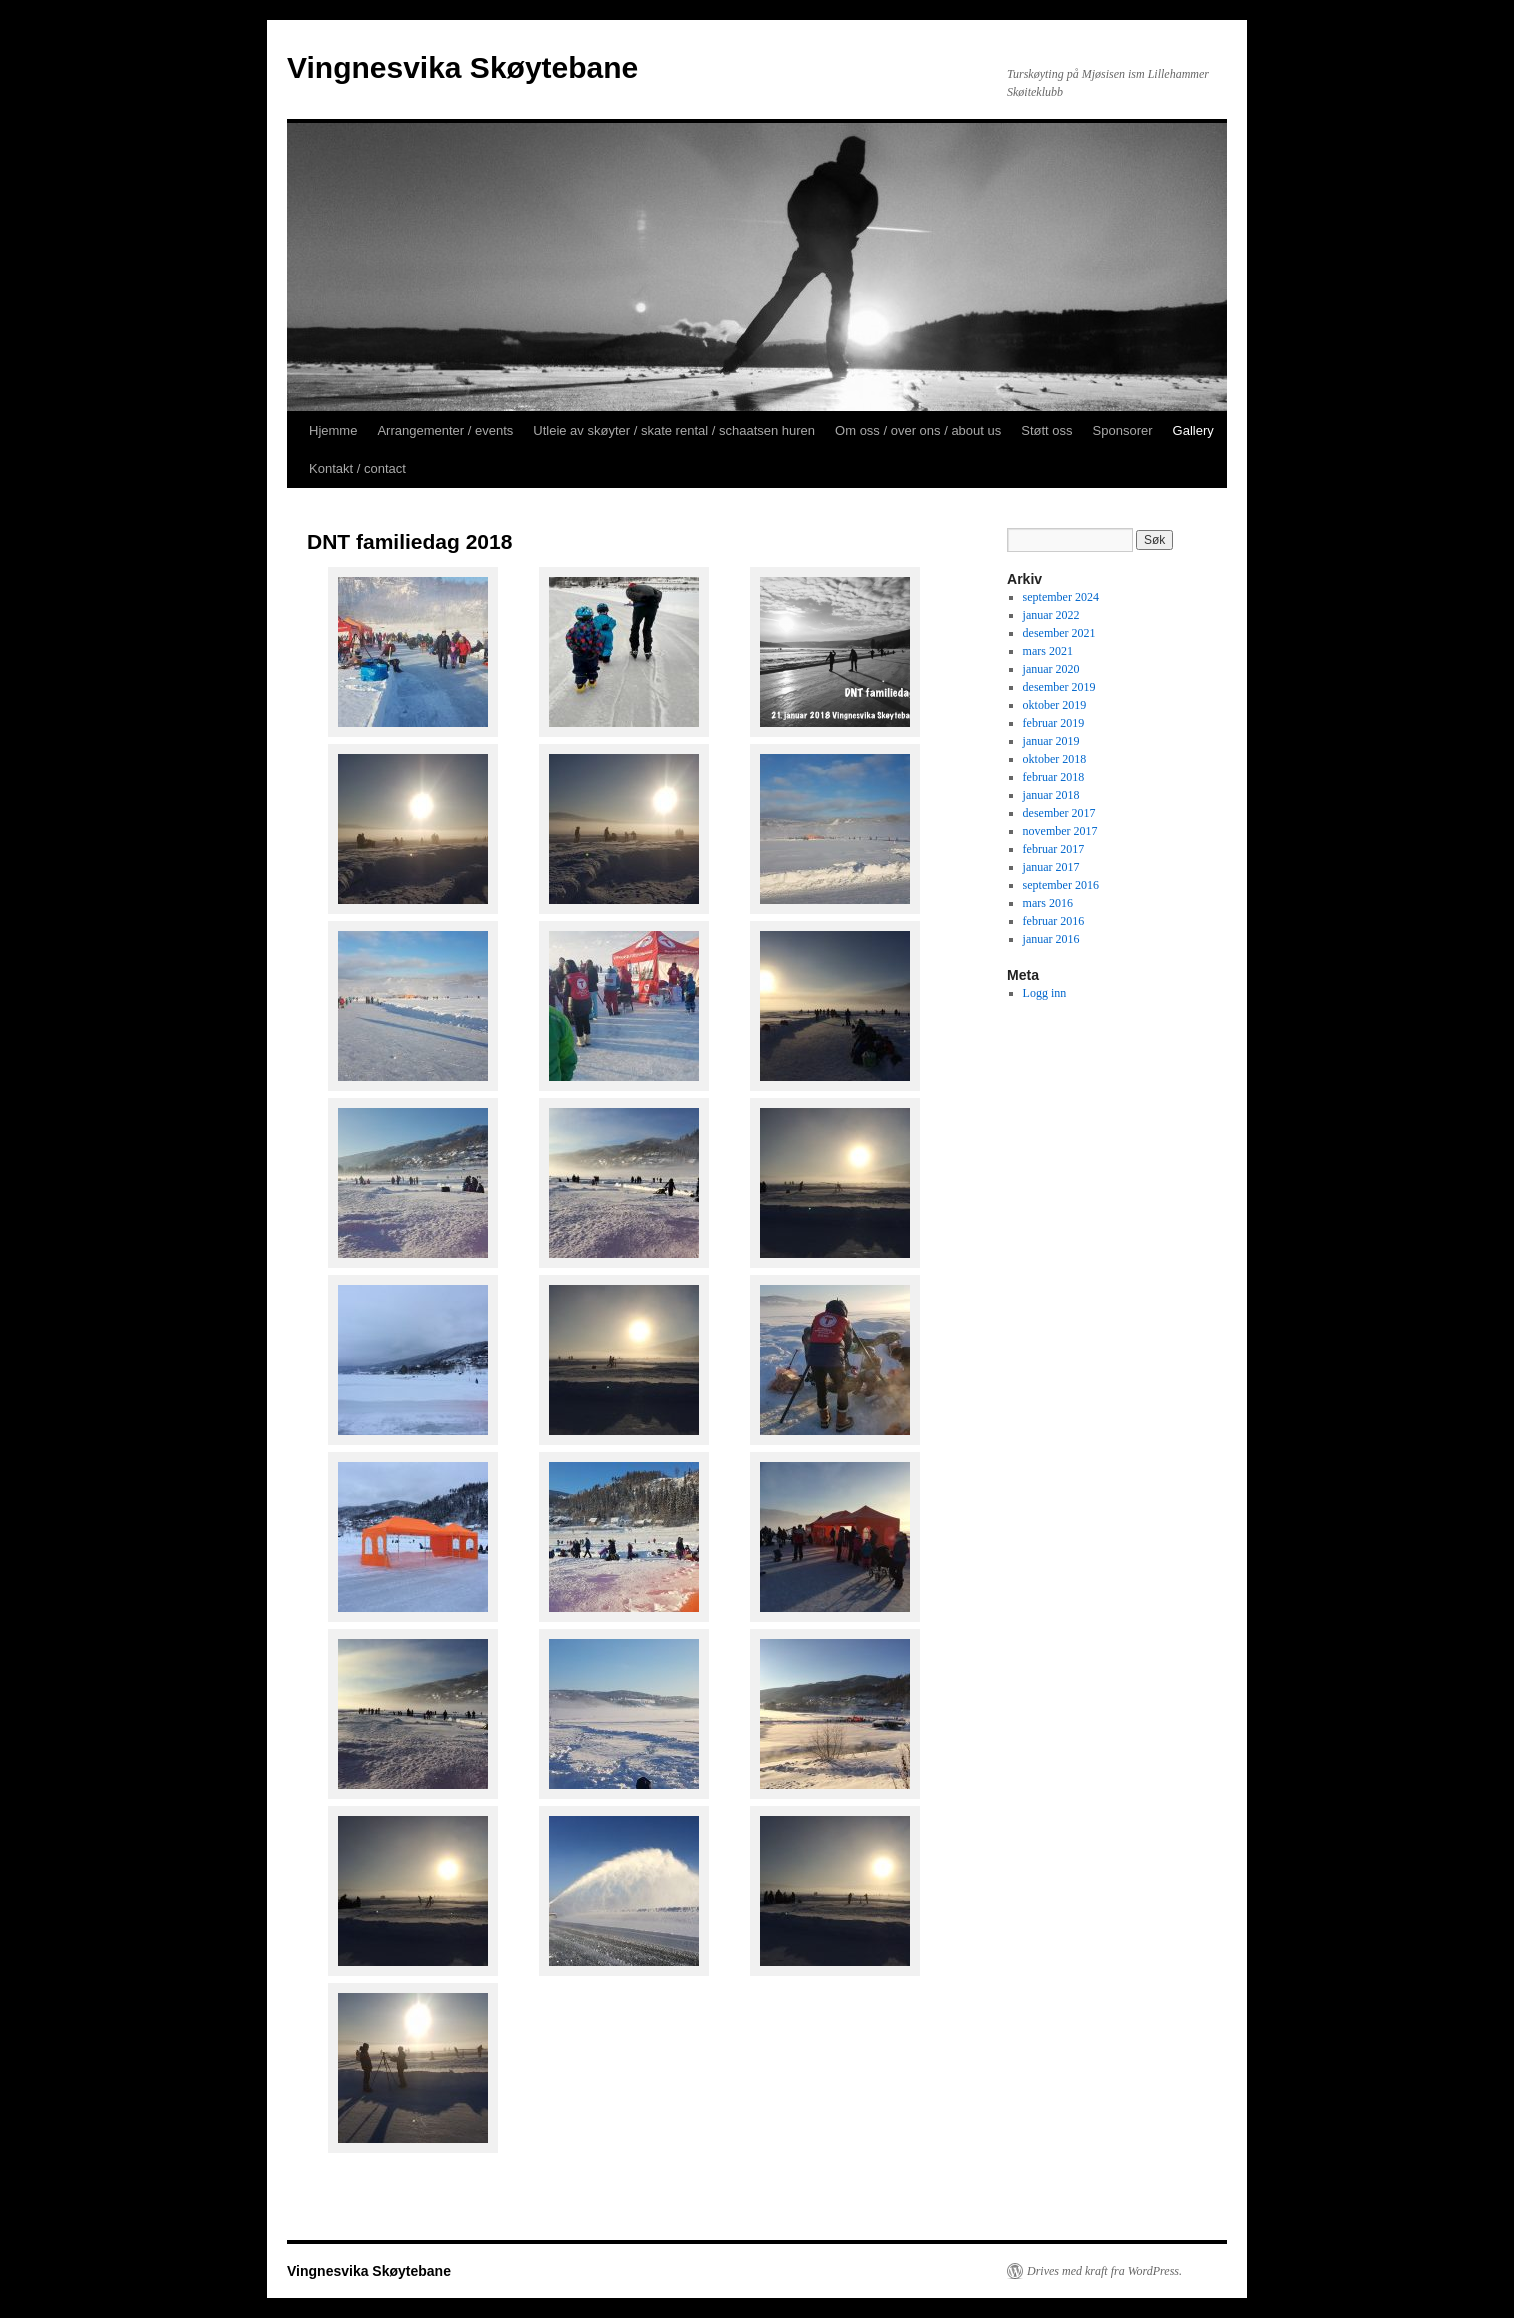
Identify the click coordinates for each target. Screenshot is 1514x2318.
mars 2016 (1048, 903)
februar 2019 (1054, 723)
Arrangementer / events (445, 430)
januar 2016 (1051, 939)
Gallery (1193, 430)
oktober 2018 (1055, 759)
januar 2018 (1051, 795)
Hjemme (333, 430)
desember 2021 (1059, 633)
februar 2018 (1054, 777)
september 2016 (1061, 885)
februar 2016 (1054, 921)
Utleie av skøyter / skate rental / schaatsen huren (674, 430)
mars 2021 (1048, 651)
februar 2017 (1054, 849)
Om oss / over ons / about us (918, 430)
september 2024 (1061, 597)
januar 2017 (1051, 867)
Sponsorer (1123, 430)
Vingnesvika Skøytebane (462, 67)
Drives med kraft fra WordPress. (1104, 2271)
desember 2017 (1059, 813)
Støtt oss (1046, 430)
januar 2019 (1051, 741)
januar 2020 (1051, 669)
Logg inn (1045, 993)
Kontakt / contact (357, 468)
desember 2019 (1059, 687)
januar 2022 (1051, 615)
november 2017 (1060, 831)
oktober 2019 (1055, 705)
